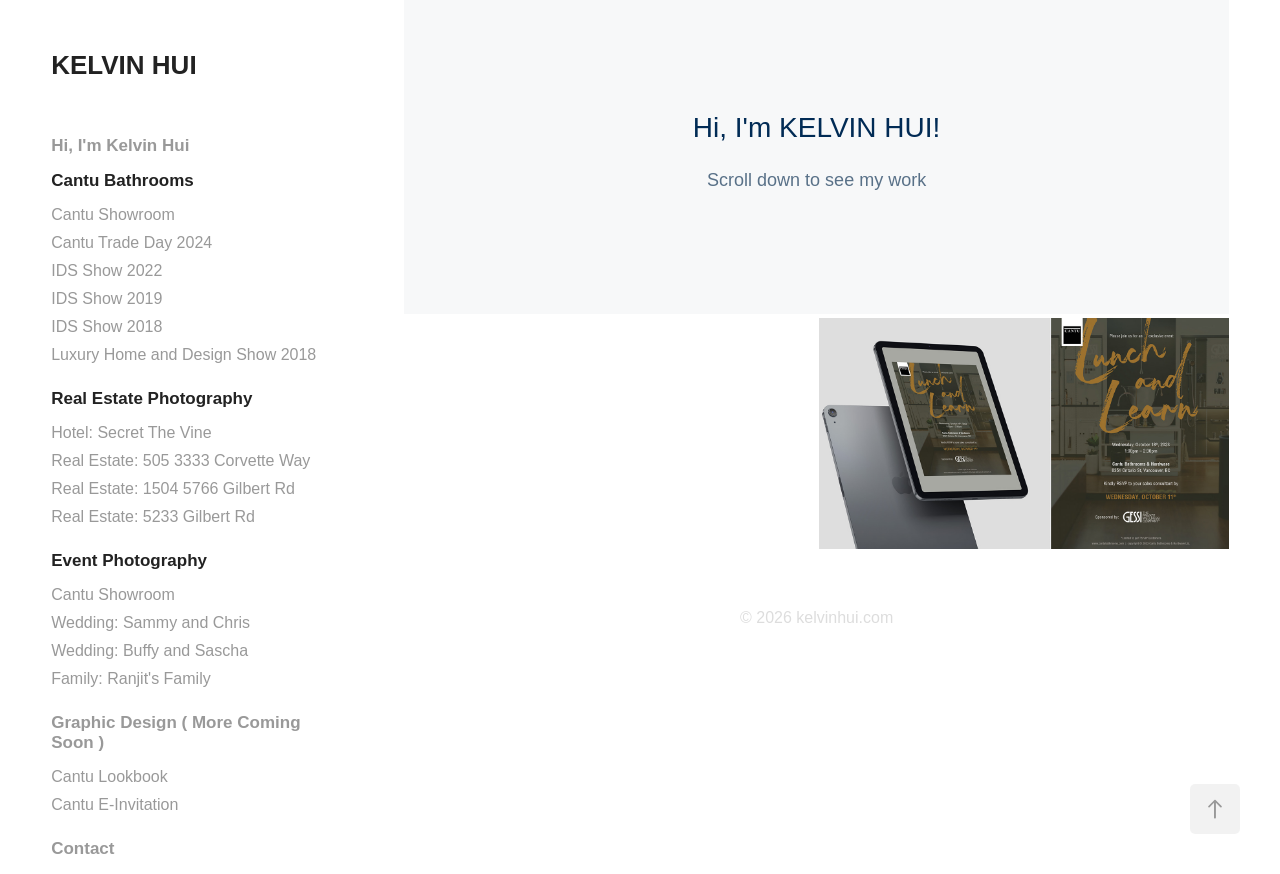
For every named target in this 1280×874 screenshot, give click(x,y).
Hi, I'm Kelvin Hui (120, 145)
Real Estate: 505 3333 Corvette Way (180, 460)
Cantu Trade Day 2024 (131, 242)
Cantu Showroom (113, 214)
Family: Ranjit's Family (131, 678)
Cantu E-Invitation (114, 804)
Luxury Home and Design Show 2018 (183, 354)
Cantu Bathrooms (122, 180)
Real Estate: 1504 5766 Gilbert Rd (173, 488)
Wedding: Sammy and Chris (150, 622)
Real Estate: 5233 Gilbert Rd (153, 516)
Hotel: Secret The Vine (131, 432)
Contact (82, 848)
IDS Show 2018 (106, 326)
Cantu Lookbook (109, 776)
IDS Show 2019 (106, 298)
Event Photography (129, 560)
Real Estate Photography (151, 398)
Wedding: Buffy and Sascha (149, 650)
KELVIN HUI (123, 65)
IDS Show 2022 (106, 270)
